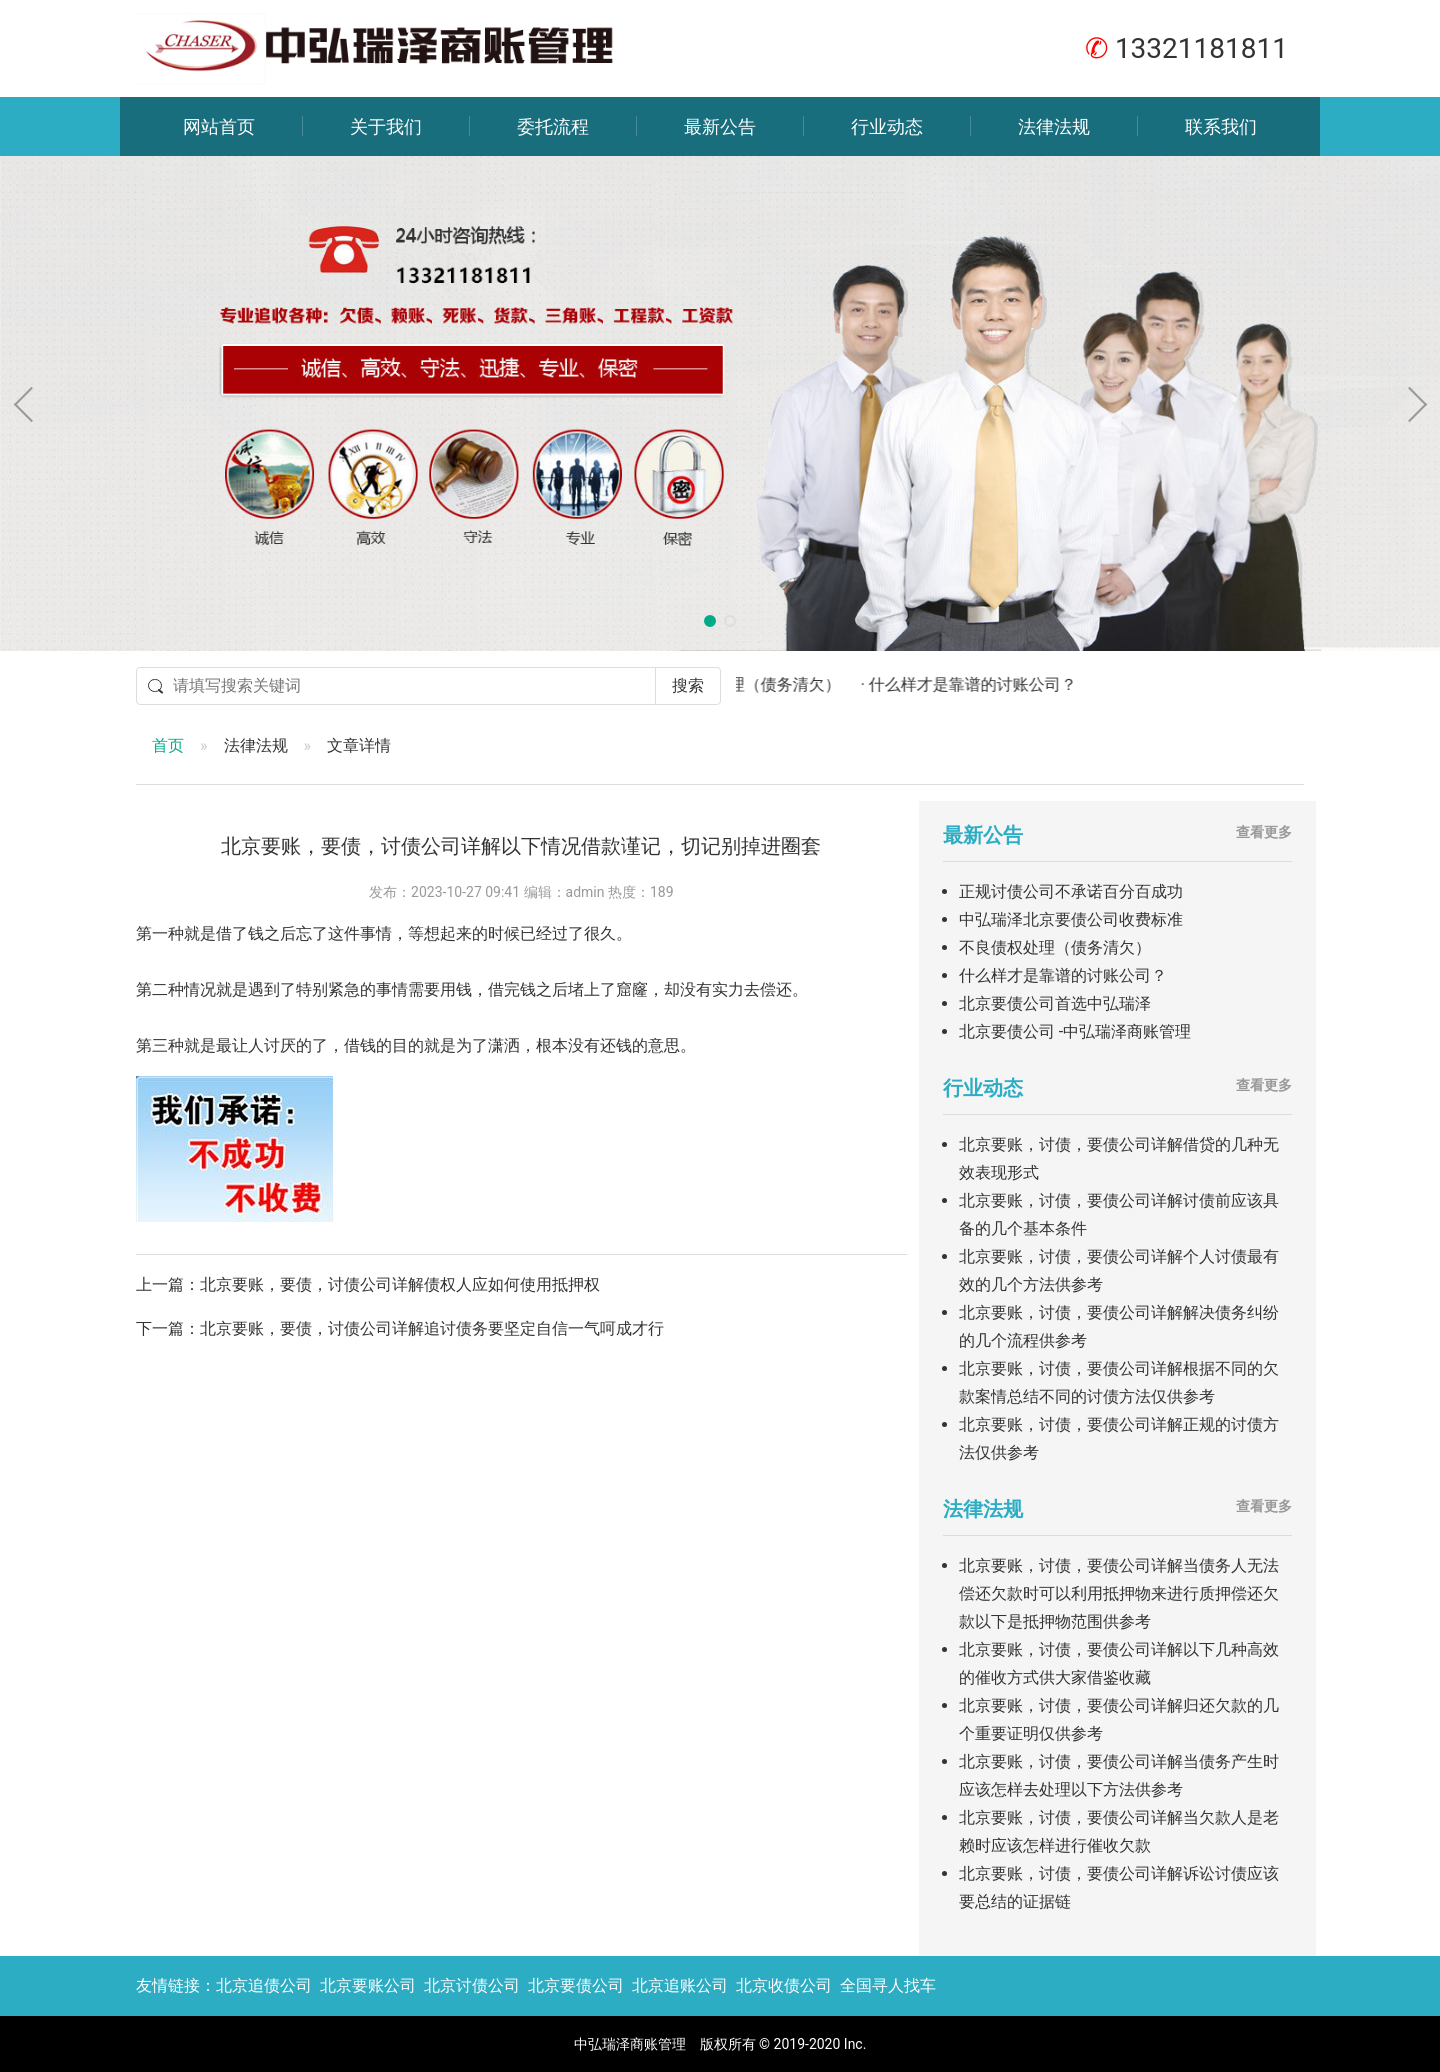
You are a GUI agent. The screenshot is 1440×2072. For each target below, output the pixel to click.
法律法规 (1054, 126)
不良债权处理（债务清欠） (1055, 947)
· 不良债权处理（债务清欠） (760, 684)
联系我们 (1221, 126)
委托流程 (553, 126)
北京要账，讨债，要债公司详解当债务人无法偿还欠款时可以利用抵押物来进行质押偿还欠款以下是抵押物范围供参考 (1119, 1593)
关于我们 (386, 126)
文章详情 (359, 745)
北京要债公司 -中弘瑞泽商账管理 (1075, 1031)
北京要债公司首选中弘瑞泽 (1055, 1003)
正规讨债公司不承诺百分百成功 (1071, 891)
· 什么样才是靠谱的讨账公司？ (986, 684)
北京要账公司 (368, 1985)
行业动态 (887, 126)
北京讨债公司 (472, 1985)
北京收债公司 (784, 1985)
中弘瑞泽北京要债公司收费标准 (1071, 919)
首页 (168, 745)
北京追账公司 (680, 1985)
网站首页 (219, 126)
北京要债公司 (576, 1985)
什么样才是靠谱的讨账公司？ (1063, 975)
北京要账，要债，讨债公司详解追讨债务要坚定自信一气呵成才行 (432, 1328)
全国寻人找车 (888, 1985)
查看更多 (1264, 832)
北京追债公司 (264, 1985)
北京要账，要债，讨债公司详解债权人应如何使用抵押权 (400, 1284)
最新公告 (720, 126)
